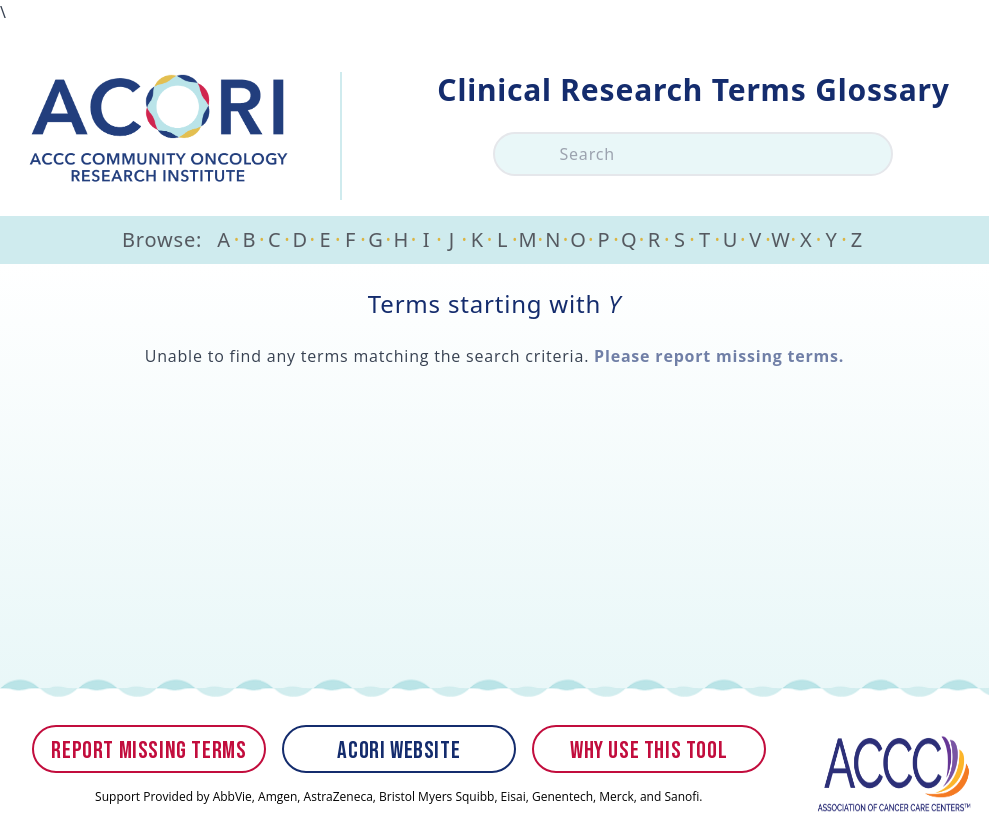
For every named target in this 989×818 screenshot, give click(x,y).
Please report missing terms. (719, 356)
